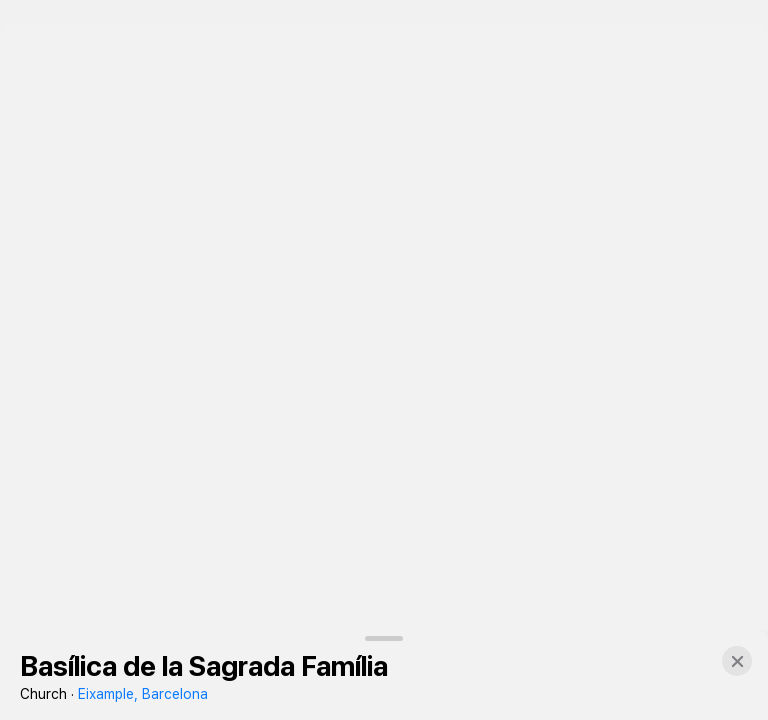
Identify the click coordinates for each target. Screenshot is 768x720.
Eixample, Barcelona (143, 694)
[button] (737, 661)
